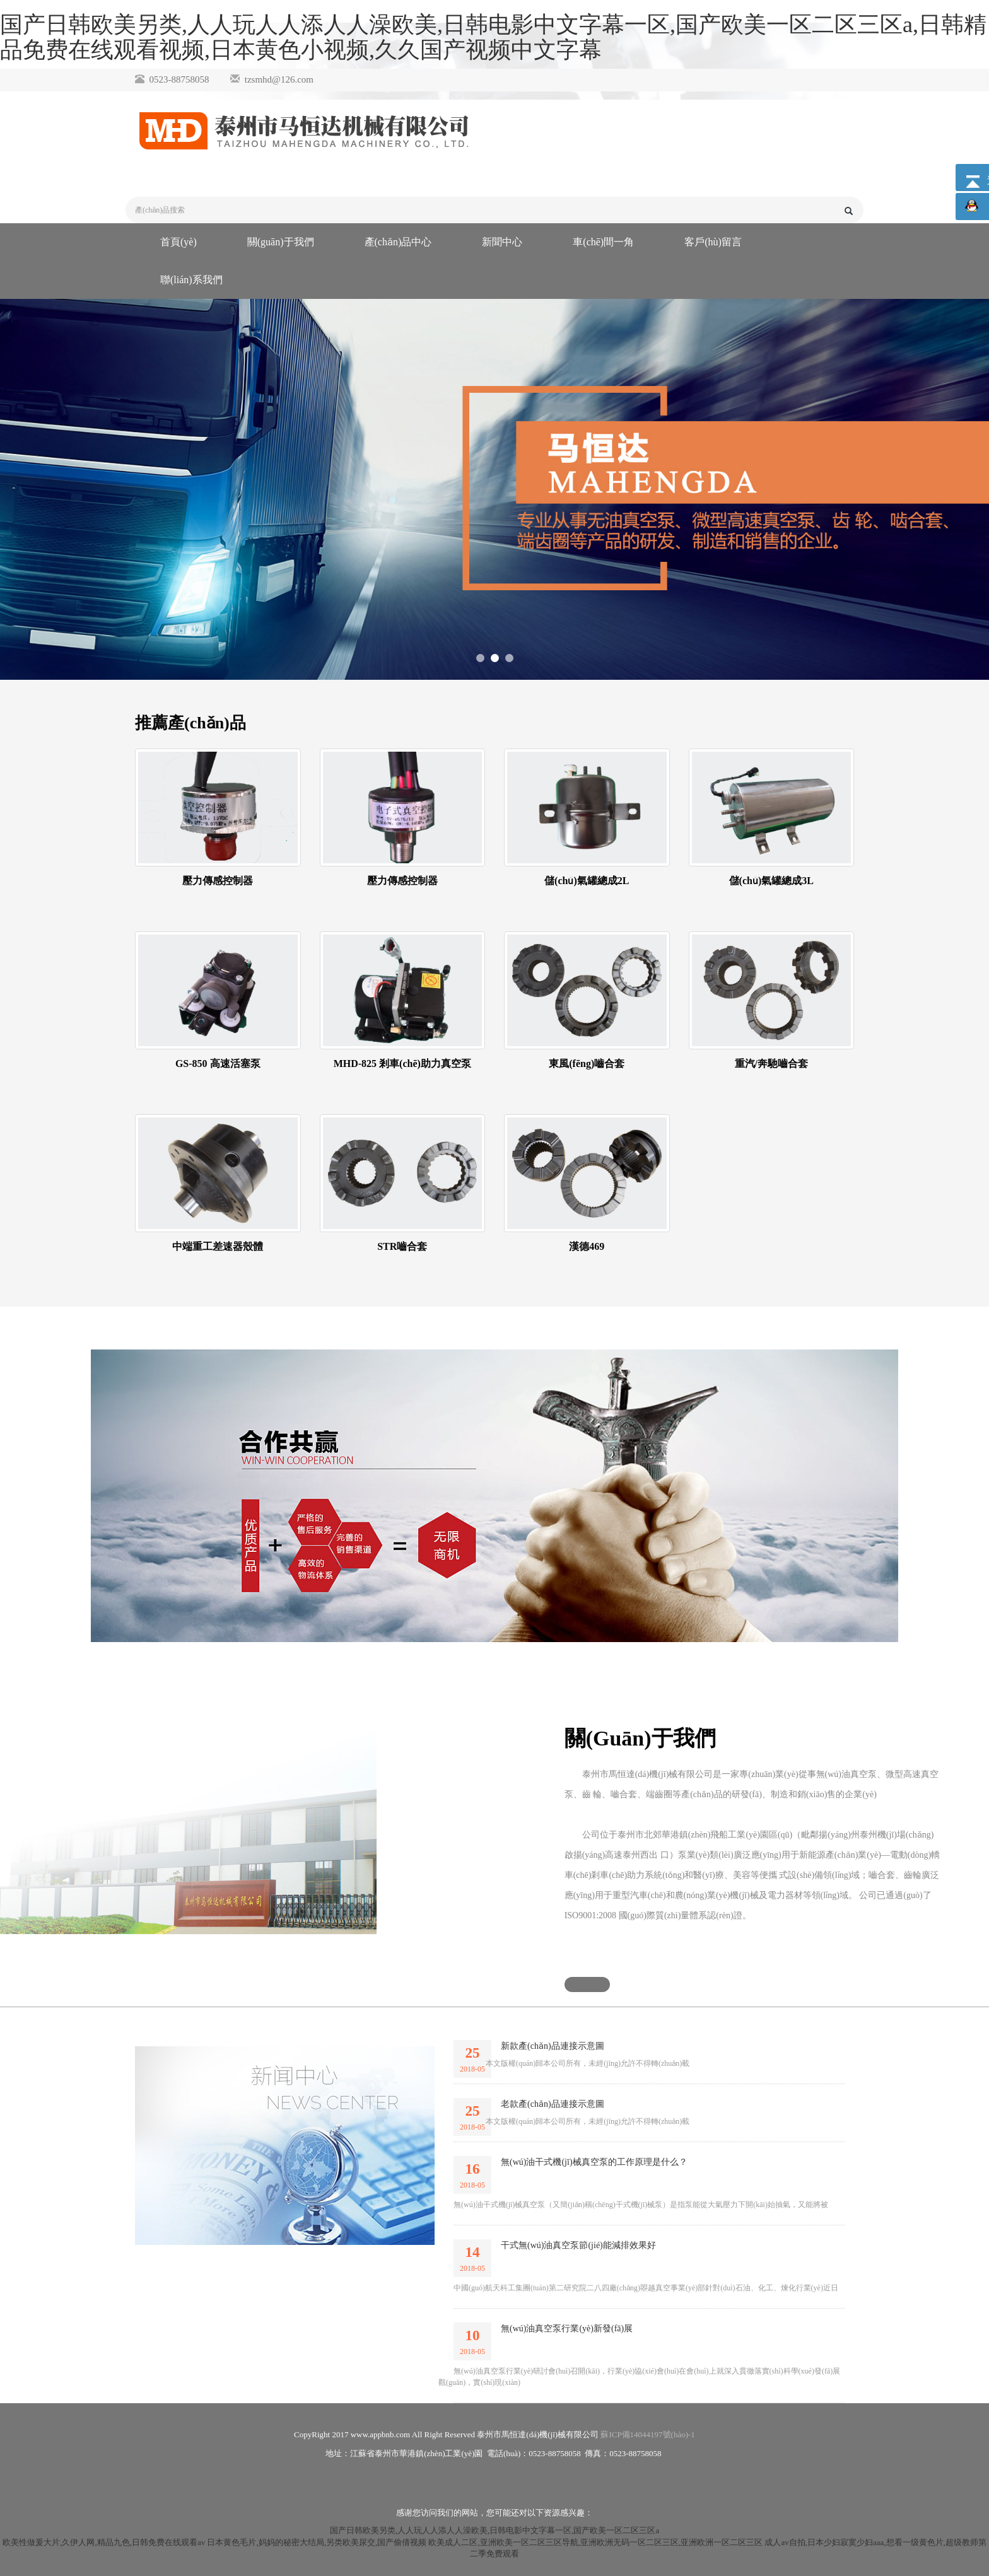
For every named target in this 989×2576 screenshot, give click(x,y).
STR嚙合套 (402, 1246)
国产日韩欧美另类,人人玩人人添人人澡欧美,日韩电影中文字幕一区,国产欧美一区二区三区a (495, 2530)
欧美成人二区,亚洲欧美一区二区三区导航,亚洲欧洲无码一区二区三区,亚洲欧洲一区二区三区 (595, 2542)
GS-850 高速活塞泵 (217, 1063)
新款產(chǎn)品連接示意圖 (552, 2046)
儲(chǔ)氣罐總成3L (771, 880)
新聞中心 (502, 241)
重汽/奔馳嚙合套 (771, 1063)
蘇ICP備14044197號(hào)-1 (647, 2434)
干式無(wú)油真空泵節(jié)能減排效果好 (578, 2245)
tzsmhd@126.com (279, 79)
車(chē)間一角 (603, 241)
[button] (587, 1984)
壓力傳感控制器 (217, 880)
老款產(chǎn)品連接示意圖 (552, 2104)
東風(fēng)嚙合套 (586, 1063)
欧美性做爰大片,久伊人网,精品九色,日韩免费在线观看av (104, 2542)
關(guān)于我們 (280, 241)
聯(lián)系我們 (191, 279)
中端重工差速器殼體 (217, 1246)
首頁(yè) (178, 241)
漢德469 (586, 1246)
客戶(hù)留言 (713, 241)
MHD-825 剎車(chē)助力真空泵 (402, 1063)
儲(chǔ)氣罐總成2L (586, 880)
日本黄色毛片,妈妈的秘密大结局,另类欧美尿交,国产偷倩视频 (316, 2542)
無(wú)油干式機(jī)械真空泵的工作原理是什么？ (594, 2162)
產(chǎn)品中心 (398, 241)
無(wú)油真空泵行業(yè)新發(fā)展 (567, 2328)
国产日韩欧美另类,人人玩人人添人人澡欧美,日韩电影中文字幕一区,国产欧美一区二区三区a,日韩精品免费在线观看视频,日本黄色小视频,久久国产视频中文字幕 (493, 37)
